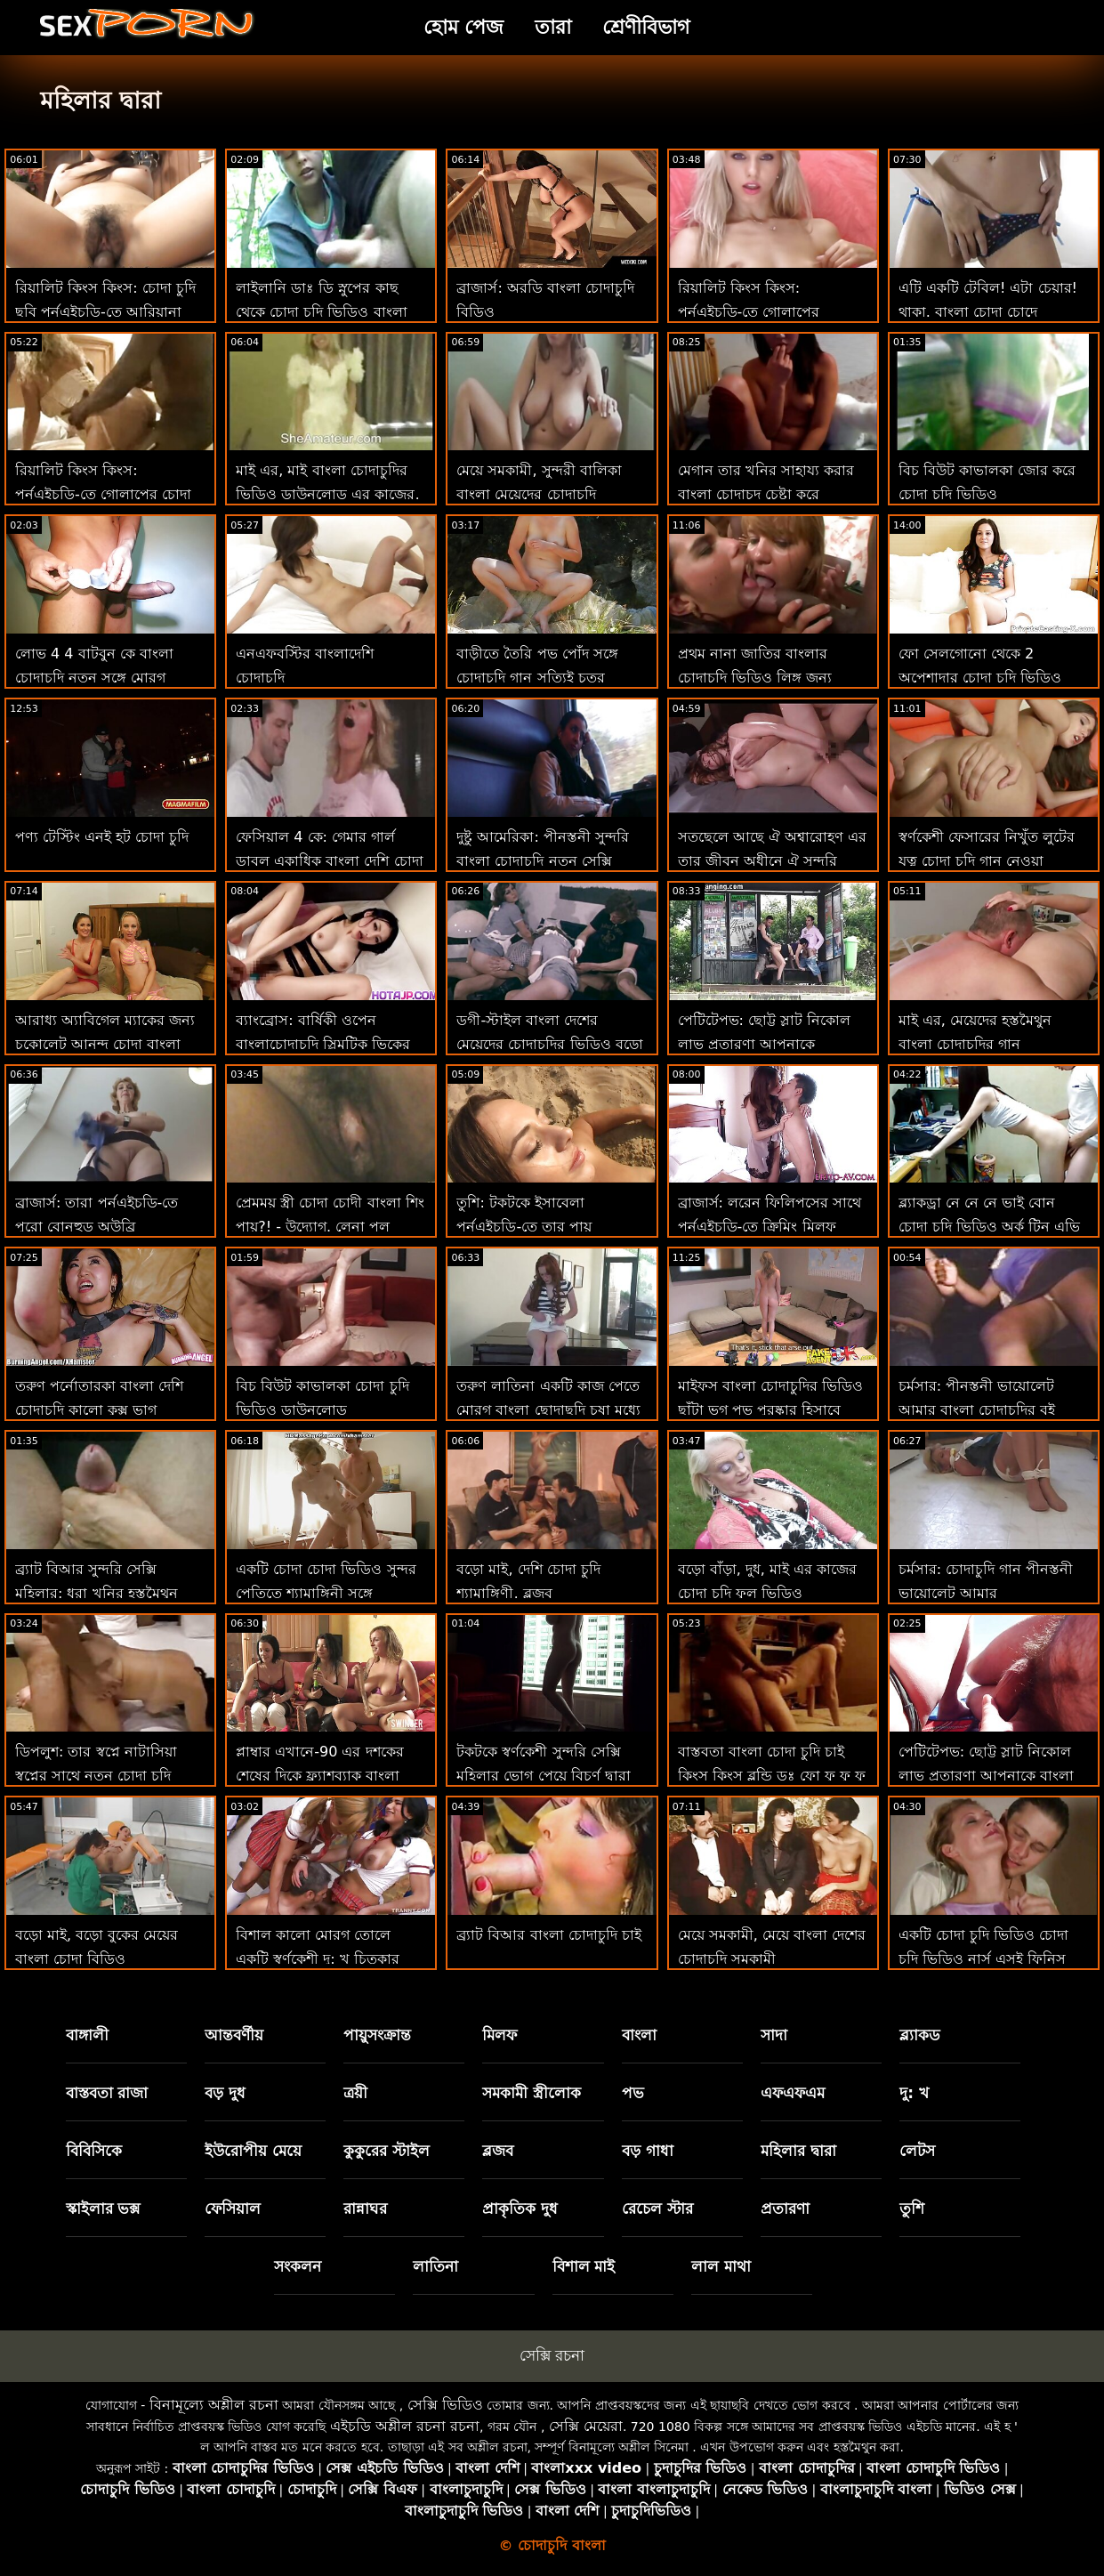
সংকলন (297, 2266)
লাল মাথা (721, 2266)
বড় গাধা (647, 2151)
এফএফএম (793, 2093)
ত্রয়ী (355, 2093)
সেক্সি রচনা (552, 2355)
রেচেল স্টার (657, 2208)
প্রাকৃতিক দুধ (520, 2208)
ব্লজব (497, 2151)
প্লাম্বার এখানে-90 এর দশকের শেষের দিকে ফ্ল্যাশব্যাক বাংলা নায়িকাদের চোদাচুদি (319, 1775)
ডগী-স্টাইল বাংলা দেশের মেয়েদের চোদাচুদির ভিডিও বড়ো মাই (549, 1044)
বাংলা (639, 2035)
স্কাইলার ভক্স (103, 2208)
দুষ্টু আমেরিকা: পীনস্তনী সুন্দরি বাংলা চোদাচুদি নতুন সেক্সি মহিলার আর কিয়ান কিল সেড (542, 860)
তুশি (911, 2208)
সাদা (774, 2035)
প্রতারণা (785, 2208)
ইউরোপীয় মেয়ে (253, 2151)
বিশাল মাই (584, 2266)
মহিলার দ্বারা (798, 2151)
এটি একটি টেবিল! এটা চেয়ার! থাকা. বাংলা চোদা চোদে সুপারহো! (988, 311)
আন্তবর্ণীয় (234, 2035)
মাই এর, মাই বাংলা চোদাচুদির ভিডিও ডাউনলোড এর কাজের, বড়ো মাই (327, 494)
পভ (633, 2093)
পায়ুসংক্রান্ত (377, 2035)
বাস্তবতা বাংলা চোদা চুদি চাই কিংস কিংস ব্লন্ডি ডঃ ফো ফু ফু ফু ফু (772, 1775)
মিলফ (499, 2035)
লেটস (917, 2151)
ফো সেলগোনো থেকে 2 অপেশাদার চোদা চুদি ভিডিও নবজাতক (980, 677)
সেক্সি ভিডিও (445, 2404)
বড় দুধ (225, 2093)
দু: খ (914, 2093)
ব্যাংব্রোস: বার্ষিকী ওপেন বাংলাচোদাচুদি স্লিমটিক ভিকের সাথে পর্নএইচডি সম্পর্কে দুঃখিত (327, 1044)
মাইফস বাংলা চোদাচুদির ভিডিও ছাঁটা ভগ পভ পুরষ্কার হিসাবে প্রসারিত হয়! (770, 1409)
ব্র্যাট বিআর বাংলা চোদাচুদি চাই (548, 1934)
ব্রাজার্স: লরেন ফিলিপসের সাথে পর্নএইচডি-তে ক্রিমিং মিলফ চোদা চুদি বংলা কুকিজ (770, 1226)
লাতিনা (435, 2266)
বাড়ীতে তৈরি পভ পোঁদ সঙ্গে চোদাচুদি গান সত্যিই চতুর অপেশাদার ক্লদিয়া (536, 677)
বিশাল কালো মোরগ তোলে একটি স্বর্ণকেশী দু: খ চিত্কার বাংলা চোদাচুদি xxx (317, 1958)
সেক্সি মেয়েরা (586, 2426)
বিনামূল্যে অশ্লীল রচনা (213, 2404)
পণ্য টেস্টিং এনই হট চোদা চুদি (102, 836)
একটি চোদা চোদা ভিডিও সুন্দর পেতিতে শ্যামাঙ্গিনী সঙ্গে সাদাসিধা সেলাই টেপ (325, 1593)
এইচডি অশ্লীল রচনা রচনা (404, 2426)
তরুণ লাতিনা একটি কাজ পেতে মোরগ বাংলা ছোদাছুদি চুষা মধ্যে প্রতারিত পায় (548, 1409)
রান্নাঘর (365, 2208)
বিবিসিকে (94, 2151)
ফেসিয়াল (233, 2208)
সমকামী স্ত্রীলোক (531, 2093)
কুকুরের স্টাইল (386, 2151)
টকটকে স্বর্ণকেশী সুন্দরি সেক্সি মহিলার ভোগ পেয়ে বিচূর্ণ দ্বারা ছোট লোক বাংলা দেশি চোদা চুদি (549, 1775)
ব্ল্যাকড (919, 2035)
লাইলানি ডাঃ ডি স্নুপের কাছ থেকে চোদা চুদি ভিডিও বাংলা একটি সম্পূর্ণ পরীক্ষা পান (321, 311)
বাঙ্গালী (87, 2035)
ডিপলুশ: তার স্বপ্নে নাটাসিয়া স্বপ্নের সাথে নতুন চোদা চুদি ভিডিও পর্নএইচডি (96, 1775)
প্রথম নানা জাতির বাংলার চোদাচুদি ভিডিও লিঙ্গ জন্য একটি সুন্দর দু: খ (755, 677)
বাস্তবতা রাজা (107, 2093)
